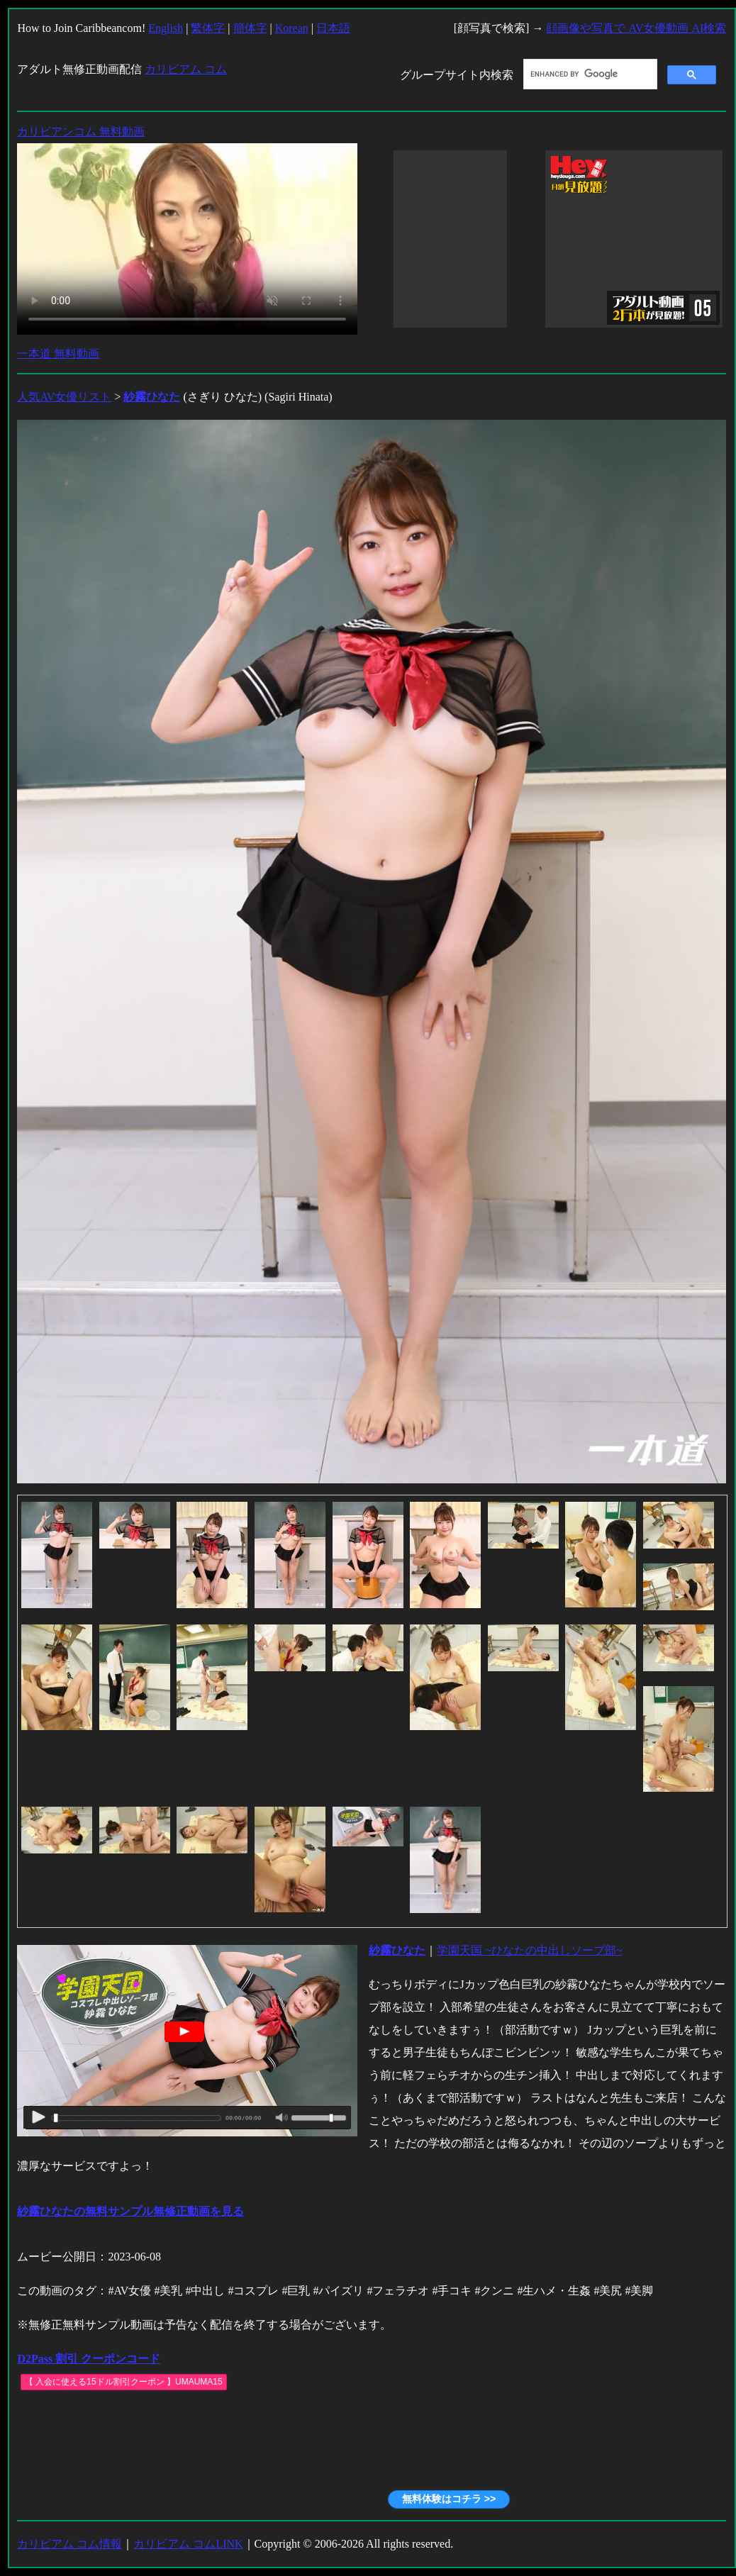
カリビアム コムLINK (187, 2544)
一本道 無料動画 (58, 353)
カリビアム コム (186, 69)
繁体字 (208, 28)
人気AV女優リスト (64, 397)
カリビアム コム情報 (69, 2544)
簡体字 (250, 28)
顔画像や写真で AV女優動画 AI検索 (636, 28)
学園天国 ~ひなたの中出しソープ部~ (529, 1950)
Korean (291, 28)
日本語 (333, 28)
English (165, 28)
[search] (588, 74)
